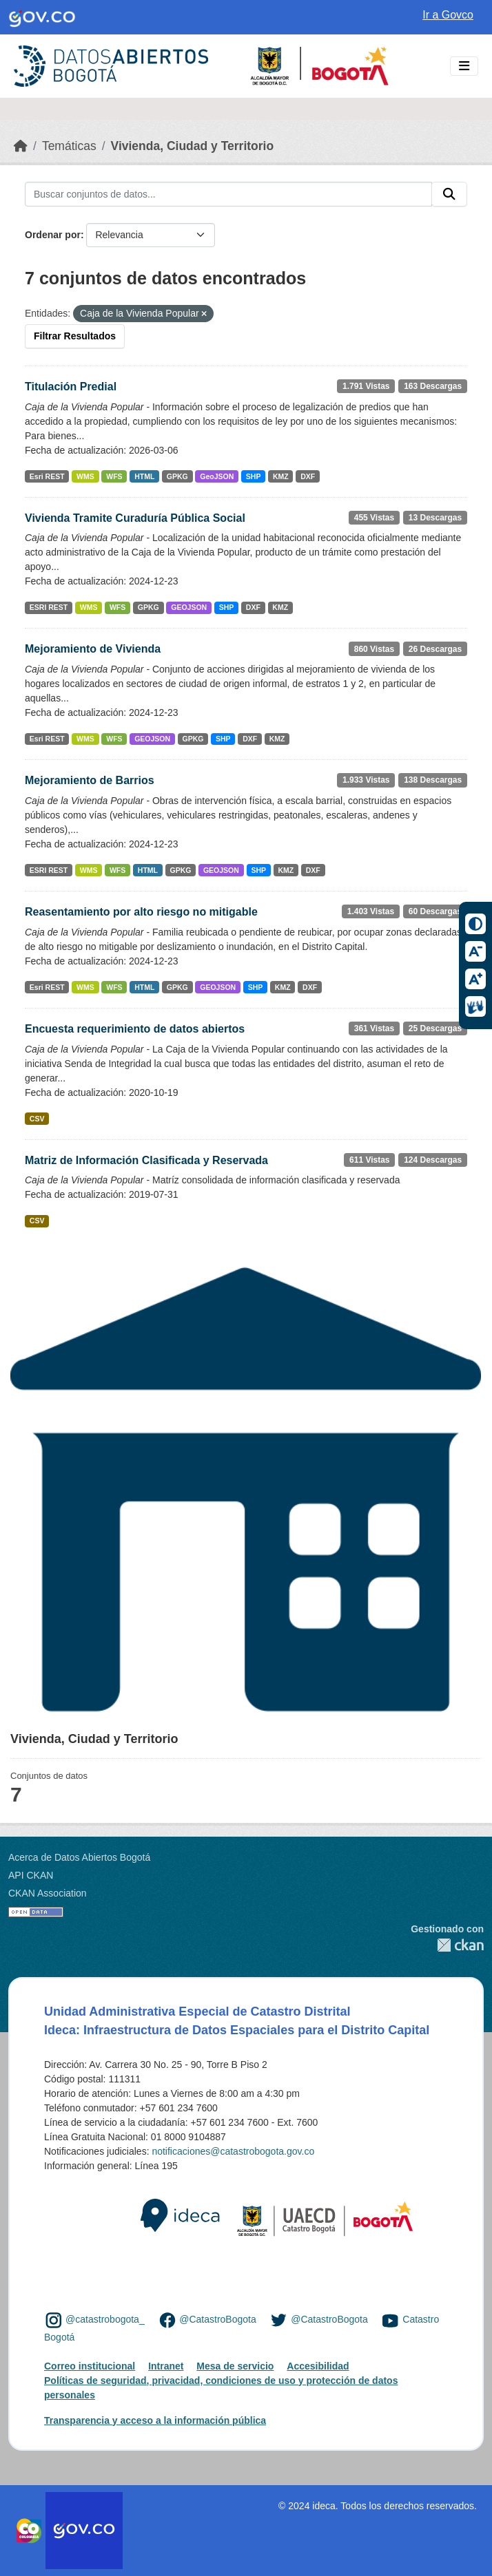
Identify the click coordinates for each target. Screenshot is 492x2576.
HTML (144, 476)
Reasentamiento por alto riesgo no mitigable (141, 912)
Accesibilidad (318, 2366)
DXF (307, 476)
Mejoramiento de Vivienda (93, 649)
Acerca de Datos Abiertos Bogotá (79, 1857)
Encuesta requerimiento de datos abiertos (135, 1029)
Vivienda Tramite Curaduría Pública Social (135, 518)
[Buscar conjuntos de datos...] (228, 194)
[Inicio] (21, 146)
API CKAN (30, 1875)
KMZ (281, 476)
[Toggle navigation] (464, 66)
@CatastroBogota (217, 2319)
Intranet (165, 2366)
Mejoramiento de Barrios (89, 780)
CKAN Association (47, 1893)
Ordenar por (53, 234)
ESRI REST (49, 607)
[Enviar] (449, 194)
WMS (85, 476)
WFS (114, 476)
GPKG (177, 476)
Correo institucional (89, 2366)
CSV (37, 1119)
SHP (253, 476)
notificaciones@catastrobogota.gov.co (233, 2151)
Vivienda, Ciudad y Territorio (192, 146)
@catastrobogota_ (105, 2319)
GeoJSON (217, 476)
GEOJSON (189, 607)
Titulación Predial (70, 386)
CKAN (447, 1945)
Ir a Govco (447, 15)
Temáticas (69, 146)
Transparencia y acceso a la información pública (155, 2420)
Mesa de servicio (235, 2366)
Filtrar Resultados (75, 335)
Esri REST (47, 476)
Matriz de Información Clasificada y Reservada (146, 1160)
